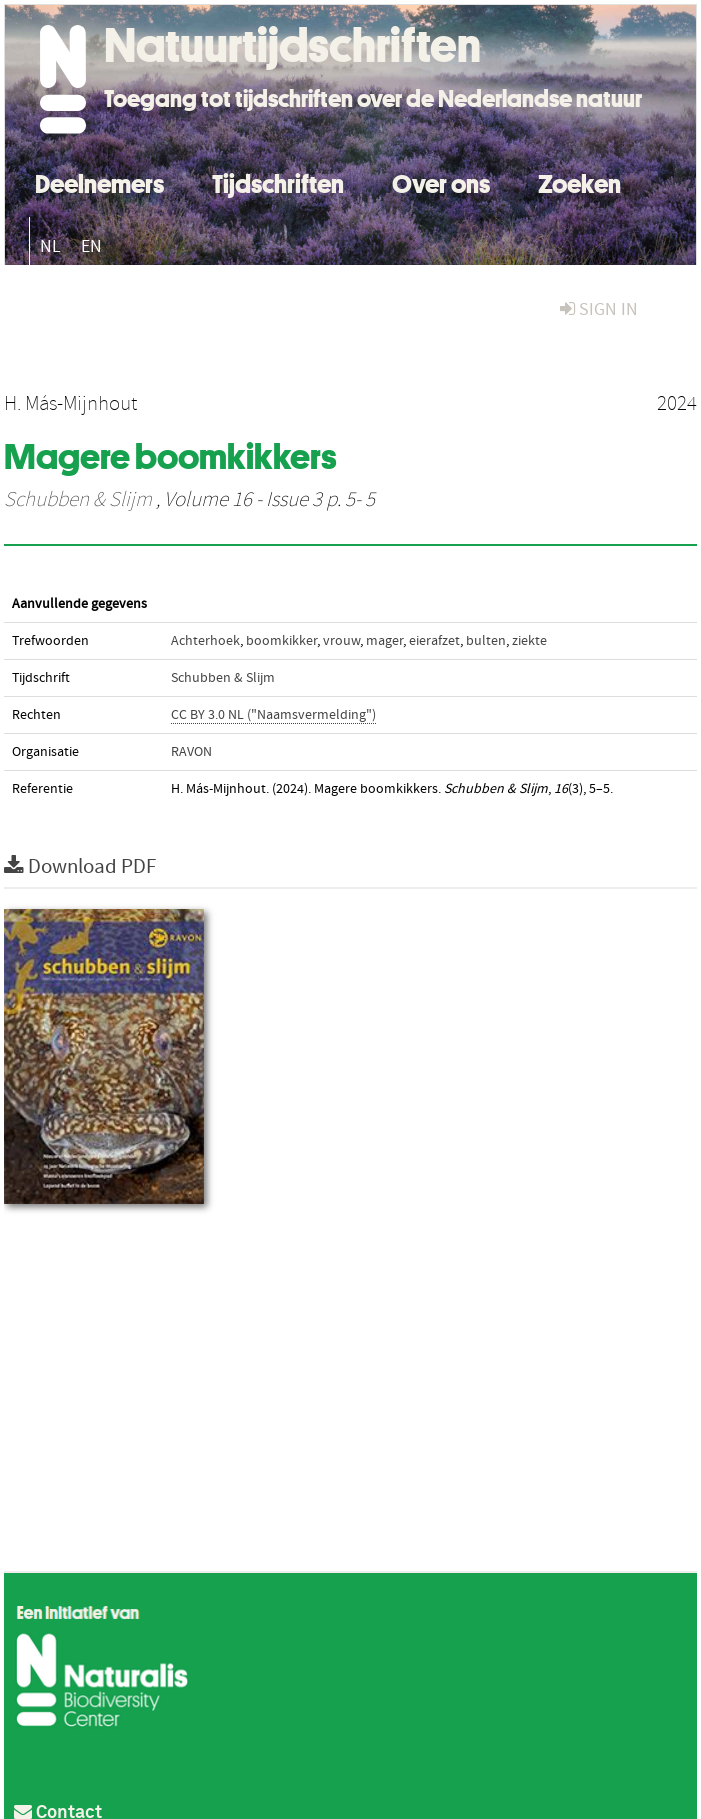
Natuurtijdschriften (292, 45)
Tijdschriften (278, 181)
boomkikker (281, 641)
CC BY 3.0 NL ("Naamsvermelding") (273, 715)
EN (91, 246)
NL (50, 246)
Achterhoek (205, 641)
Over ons (441, 181)
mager (384, 641)
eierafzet (434, 641)
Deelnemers (99, 181)
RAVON (191, 752)
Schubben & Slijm (78, 500)
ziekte (529, 641)
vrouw (341, 641)
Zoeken (579, 181)
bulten (486, 641)
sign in (599, 309)
